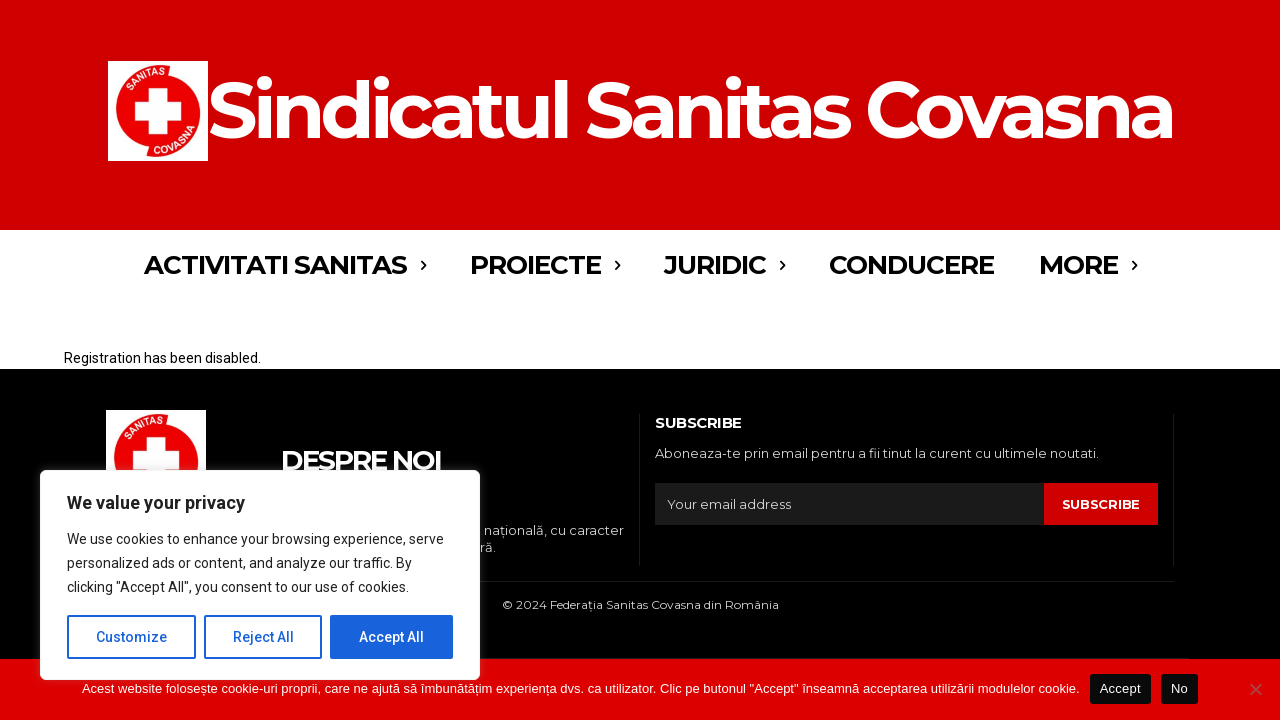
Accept (1120, 688)
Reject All (263, 637)
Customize (131, 637)
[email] (849, 504)
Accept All (391, 637)
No (1179, 688)
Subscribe (1101, 504)
